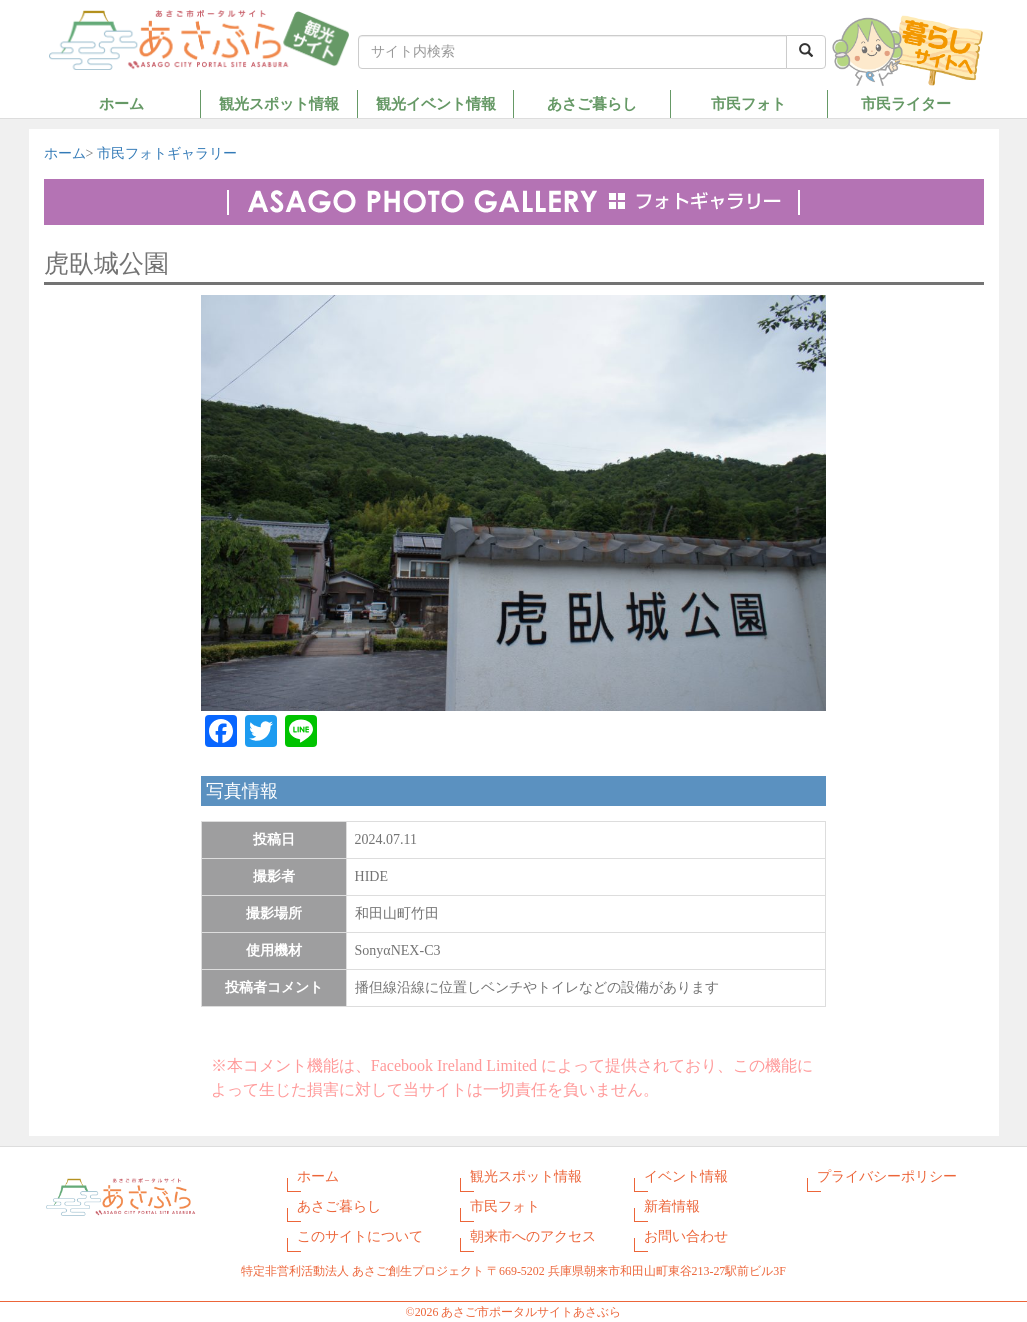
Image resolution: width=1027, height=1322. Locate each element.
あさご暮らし (592, 103)
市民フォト (748, 103)
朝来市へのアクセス (533, 1236)
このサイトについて (360, 1236)
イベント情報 (686, 1176)
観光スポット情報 (279, 103)
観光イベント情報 (436, 103)
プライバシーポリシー (887, 1176)
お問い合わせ (686, 1236)
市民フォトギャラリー (167, 153)
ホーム (121, 103)
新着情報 (672, 1206)
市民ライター (906, 103)
